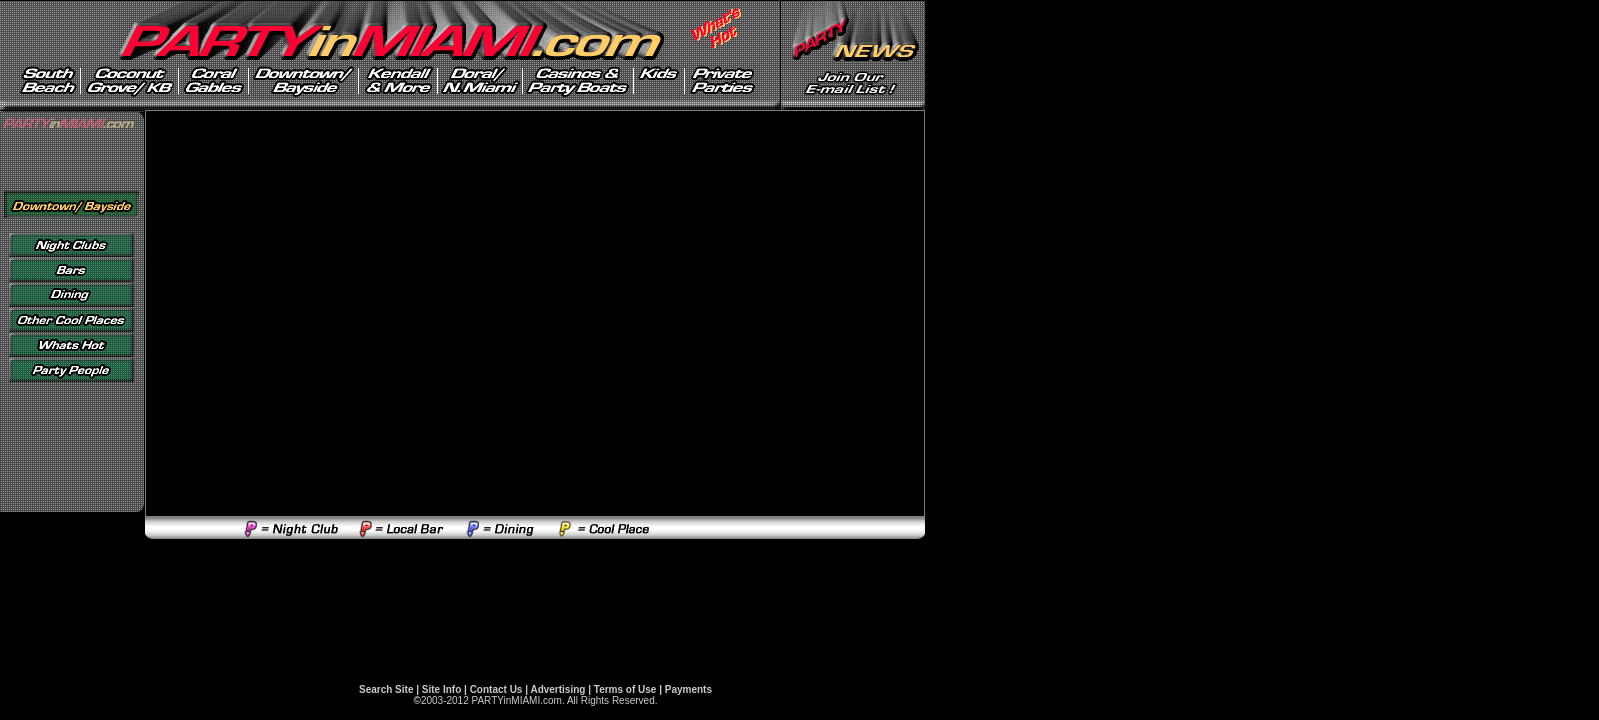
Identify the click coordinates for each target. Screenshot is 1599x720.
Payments (688, 689)
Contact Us (496, 689)
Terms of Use (625, 689)
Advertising (557, 689)
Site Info (441, 689)
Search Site (386, 689)
